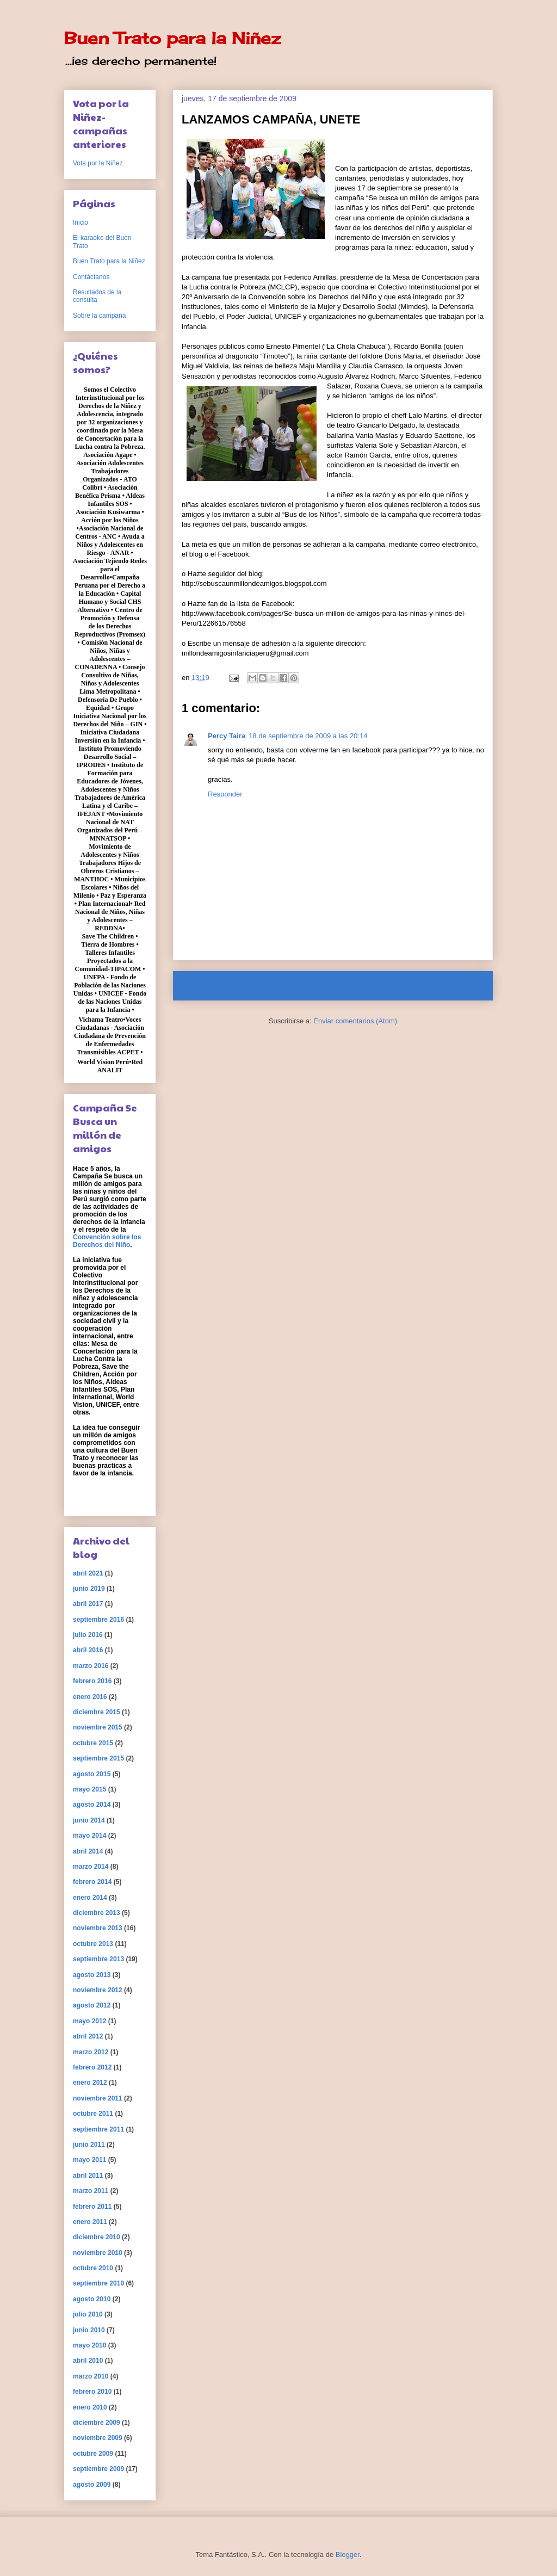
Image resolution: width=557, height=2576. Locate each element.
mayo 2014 (89, 1835)
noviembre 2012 (97, 1990)
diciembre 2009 (96, 2422)
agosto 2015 (91, 1774)
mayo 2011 (89, 2160)
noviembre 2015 (97, 1727)
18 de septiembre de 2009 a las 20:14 (308, 736)
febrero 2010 (92, 2391)
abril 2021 (88, 1573)
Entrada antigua (454, 985)
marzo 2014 (90, 1866)
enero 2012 (90, 2082)
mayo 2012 (89, 2021)
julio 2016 (88, 1635)
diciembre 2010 (96, 2237)
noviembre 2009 (97, 2438)
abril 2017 (88, 1604)
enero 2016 (90, 1697)
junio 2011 (89, 2144)
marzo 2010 (90, 2376)
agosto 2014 (91, 1804)
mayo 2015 (89, 1789)
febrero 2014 (92, 1882)
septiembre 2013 (98, 1959)
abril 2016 (88, 1650)
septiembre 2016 (98, 1619)
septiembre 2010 (98, 2283)
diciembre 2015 (96, 1712)
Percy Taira (226, 736)
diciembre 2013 (96, 1913)
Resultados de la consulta (97, 296)
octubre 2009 (93, 2453)
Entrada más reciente (222, 985)
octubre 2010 (93, 2268)
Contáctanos (91, 277)
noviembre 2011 (97, 2098)
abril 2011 (88, 2175)
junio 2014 (89, 1820)
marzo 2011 (90, 2191)
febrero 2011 (92, 2206)
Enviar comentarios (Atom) (355, 1021)
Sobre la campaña (99, 315)
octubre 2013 (93, 1944)
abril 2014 (88, 1851)
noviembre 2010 (97, 2253)
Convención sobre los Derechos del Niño (107, 1241)
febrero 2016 (92, 1681)
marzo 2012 (90, 2052)
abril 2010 (88, 2360)
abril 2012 (88, 2036)
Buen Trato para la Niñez (172, 38)
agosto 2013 (91, 1975)
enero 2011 (90, 2222)
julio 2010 (88, 2314)
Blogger (348, 2554)
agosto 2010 (91, 2299)
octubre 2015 (93, 1743)
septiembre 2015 (98, 1758)
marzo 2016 (90, 1666)
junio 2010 (89, 2330)
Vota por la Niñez (97, 163)
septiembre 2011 (98, 2129)
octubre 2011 (93, 2113)
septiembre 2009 (98, 2469)
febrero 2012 (92, 2067)
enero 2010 (90, 2407)
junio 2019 (89, 1588)
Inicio (343, 985)
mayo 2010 (89, 2345)
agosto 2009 (91, 2484)
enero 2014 (90, 1897)
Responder (225, 794)
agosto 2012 (91, 2005)
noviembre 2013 (97, 1928)
